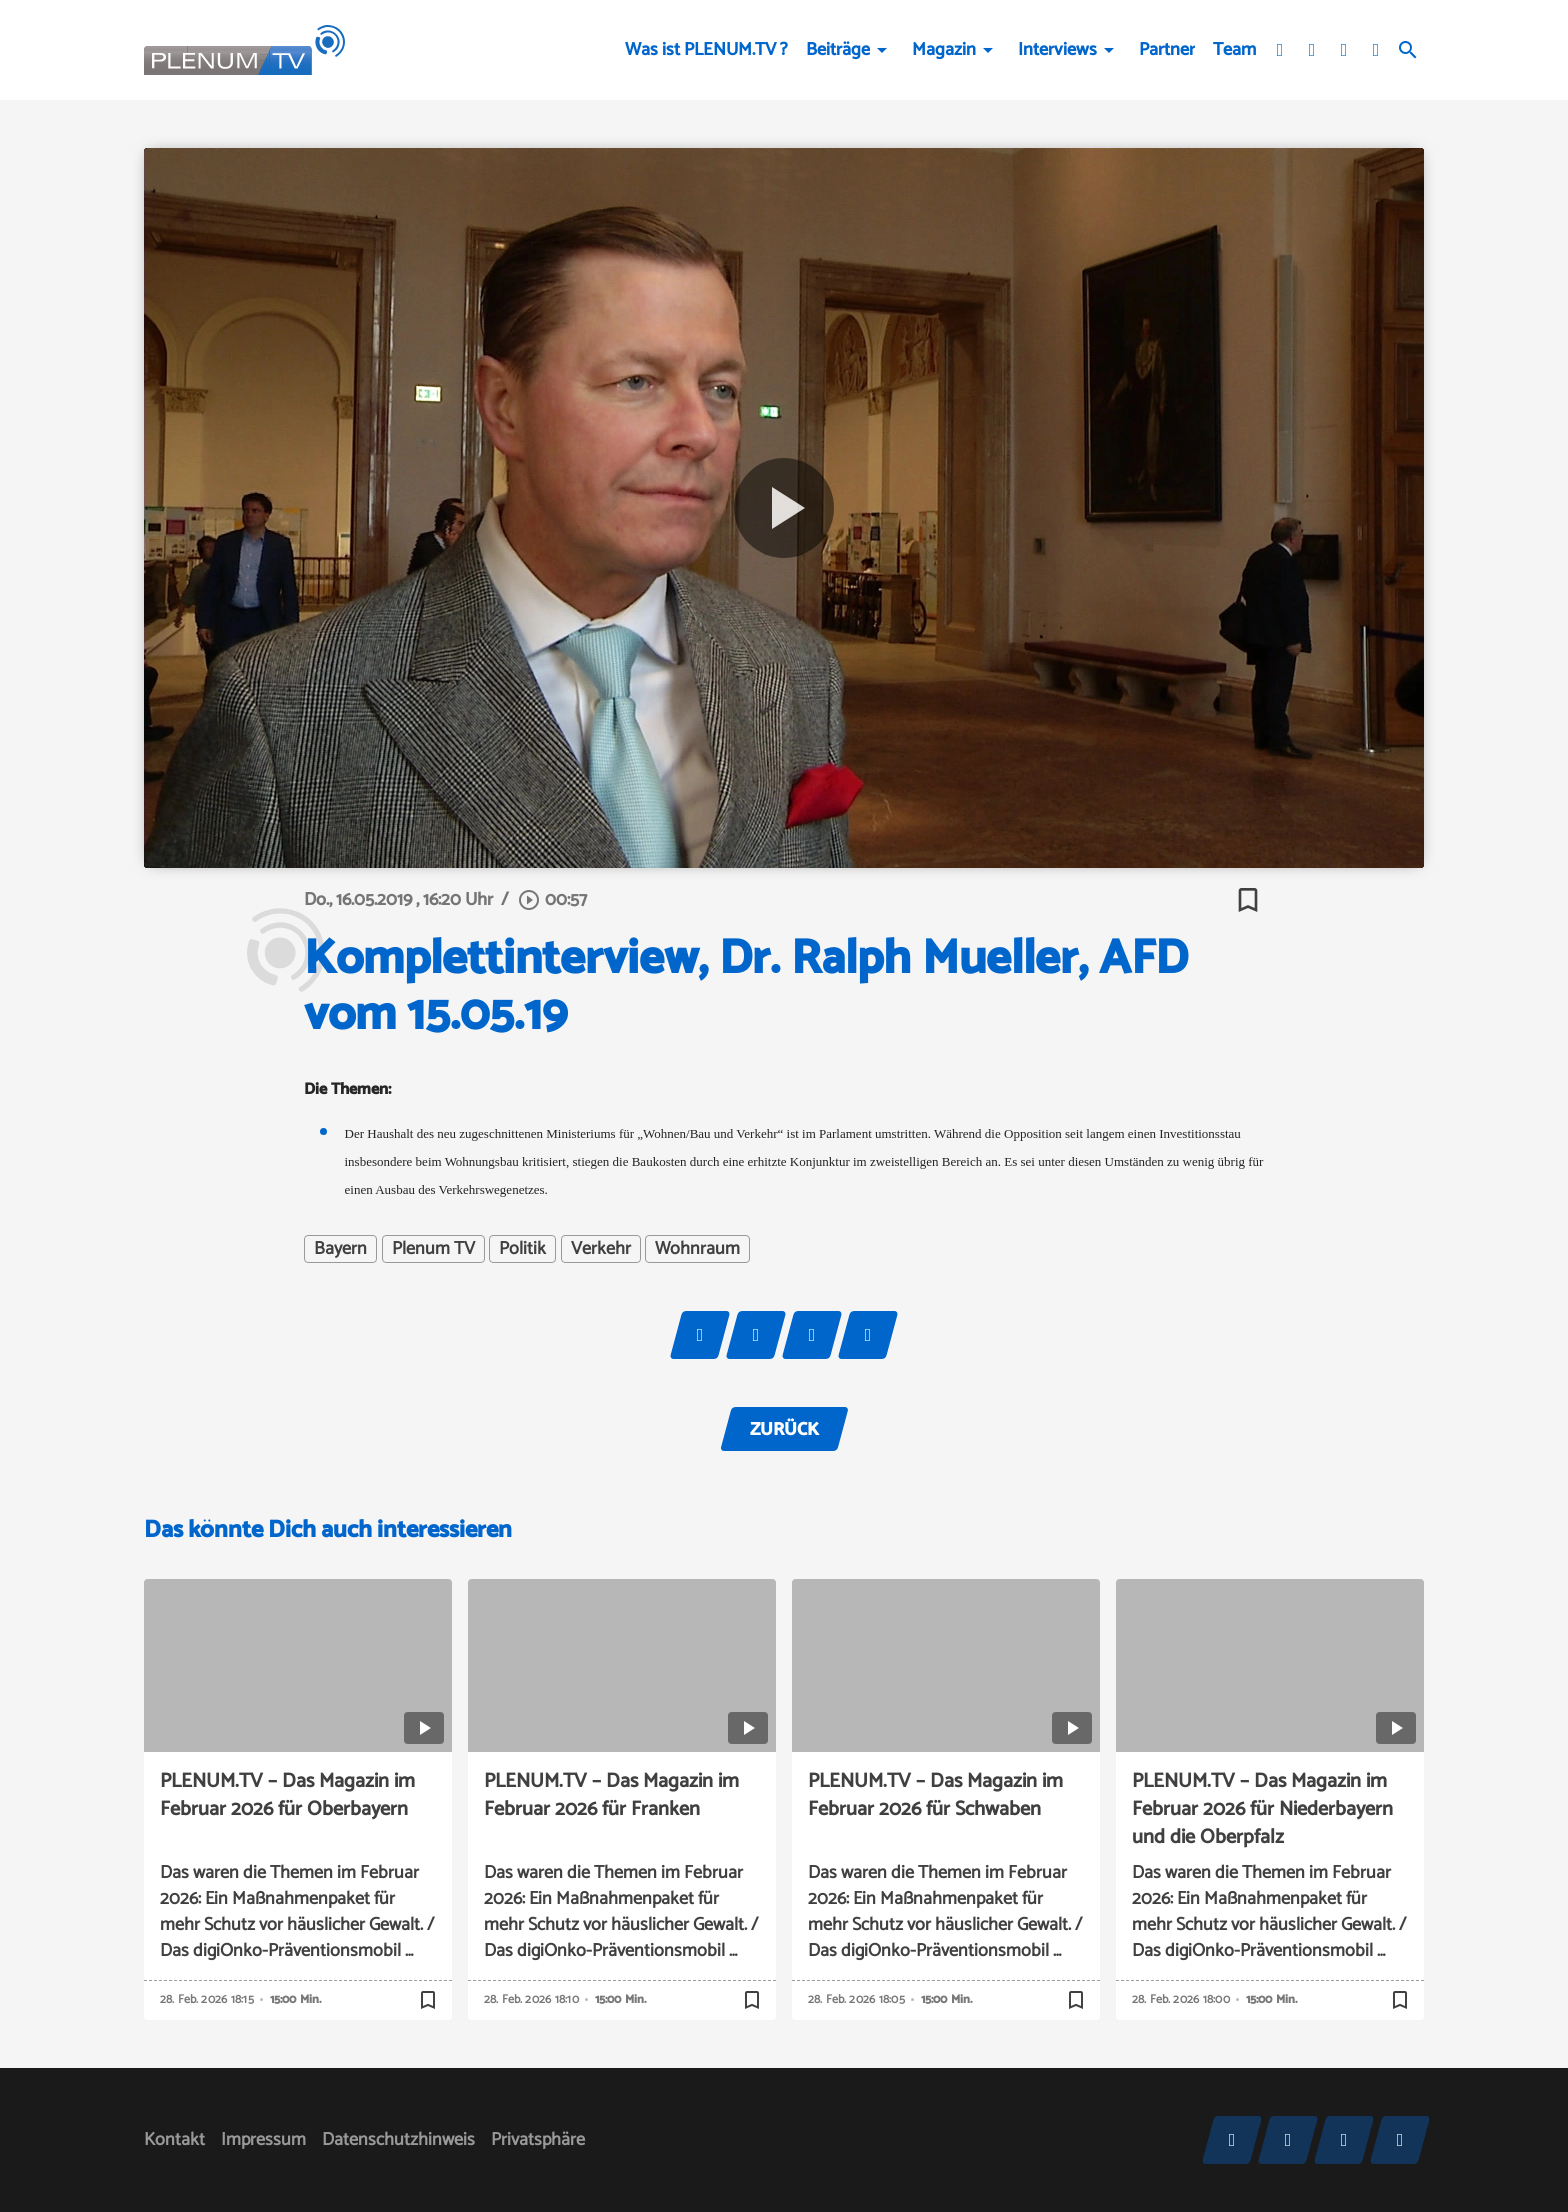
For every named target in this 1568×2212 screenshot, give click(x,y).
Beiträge (838, 50)
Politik (522, 1249)
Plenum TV (433, 1249)
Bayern (340, 1249)
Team (1234, 50)
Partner (1167, 50)
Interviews (1057, 50)
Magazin (944, 50)
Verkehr (601, 1249)
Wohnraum (697, 1249)
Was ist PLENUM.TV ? (706, 50)
